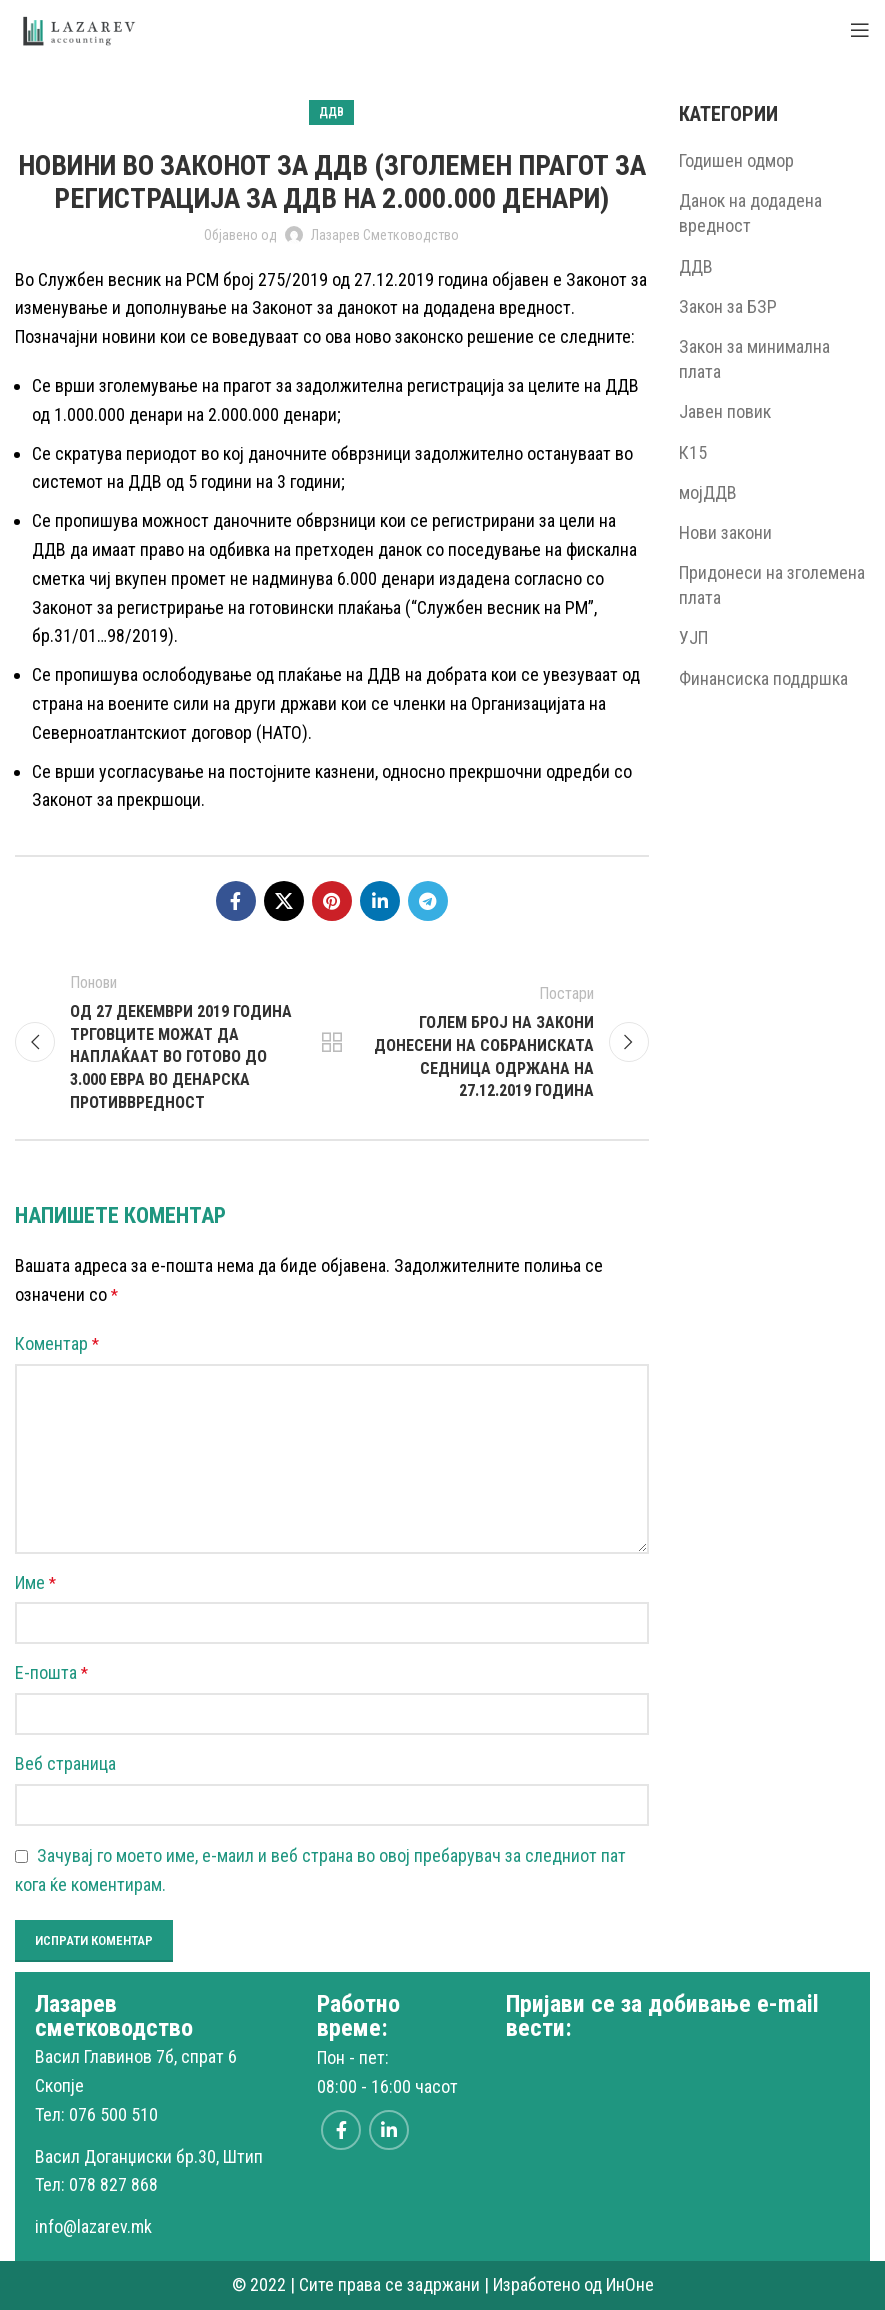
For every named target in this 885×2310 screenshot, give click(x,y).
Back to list (332, 1042)
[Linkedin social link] (380, 901)
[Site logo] (80, 28)
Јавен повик (725, 411)
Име (35, 1582)
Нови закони (725, 532)
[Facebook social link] (236, 901)
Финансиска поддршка (763, 678)
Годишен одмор (736, 160)
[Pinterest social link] (332, 901)
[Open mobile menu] (860, 30)
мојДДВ (708, 492)
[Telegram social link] (428, 901)
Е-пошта (51, 1672)
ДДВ (331, 112)
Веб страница (65, 1763)
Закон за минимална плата (754, 359)
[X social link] (284, 901)
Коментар (57, 1343)
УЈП (693, 637)
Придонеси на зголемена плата (772, 585)
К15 (693, 452)
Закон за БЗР (728, 306)
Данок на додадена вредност (750, 213)
